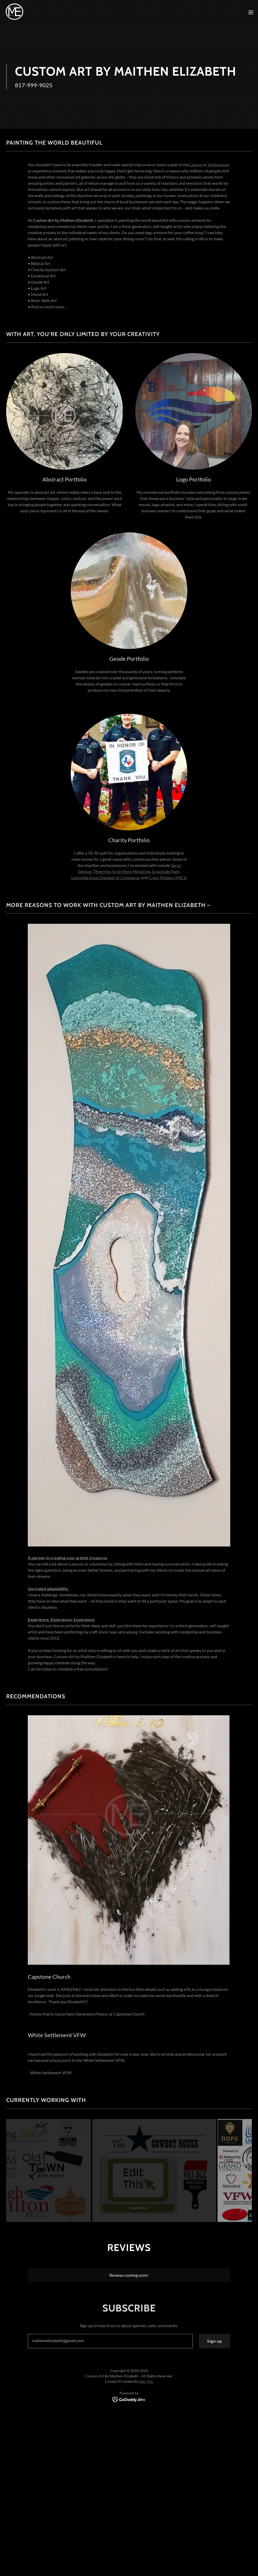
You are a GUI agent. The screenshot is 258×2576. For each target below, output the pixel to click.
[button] (251, 12)
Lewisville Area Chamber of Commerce (105, 877)
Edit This (146, 2381)
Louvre (196, 164)
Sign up (214, 2340)
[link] (14, 12)
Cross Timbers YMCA (167, 877)
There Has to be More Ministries (121, 871)
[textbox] (110, 2341)
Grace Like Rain (165, 871)
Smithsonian (219, 164)
